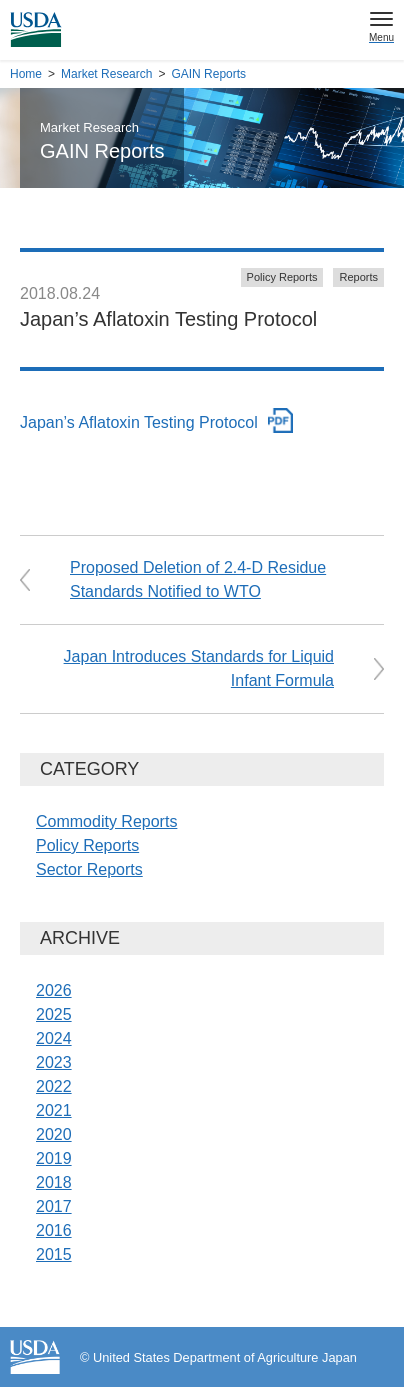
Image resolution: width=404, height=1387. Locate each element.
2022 (54, 1086)
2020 (54, 1134)
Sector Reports (89, 869)
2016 (54, 1230)
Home (26, 74)
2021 (54, 1110)
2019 (54, 1158)
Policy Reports (282, 277)
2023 (54, 1062)
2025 (54, 1014)
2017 (54, 1206)
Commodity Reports (106, 821)
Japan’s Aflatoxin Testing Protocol (139, 422)
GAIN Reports (208, 74)
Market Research (106, 74)
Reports (358, 277)
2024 (54, 1038)
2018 (54, 1182)
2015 (54, 1254)
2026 (54, 990)
